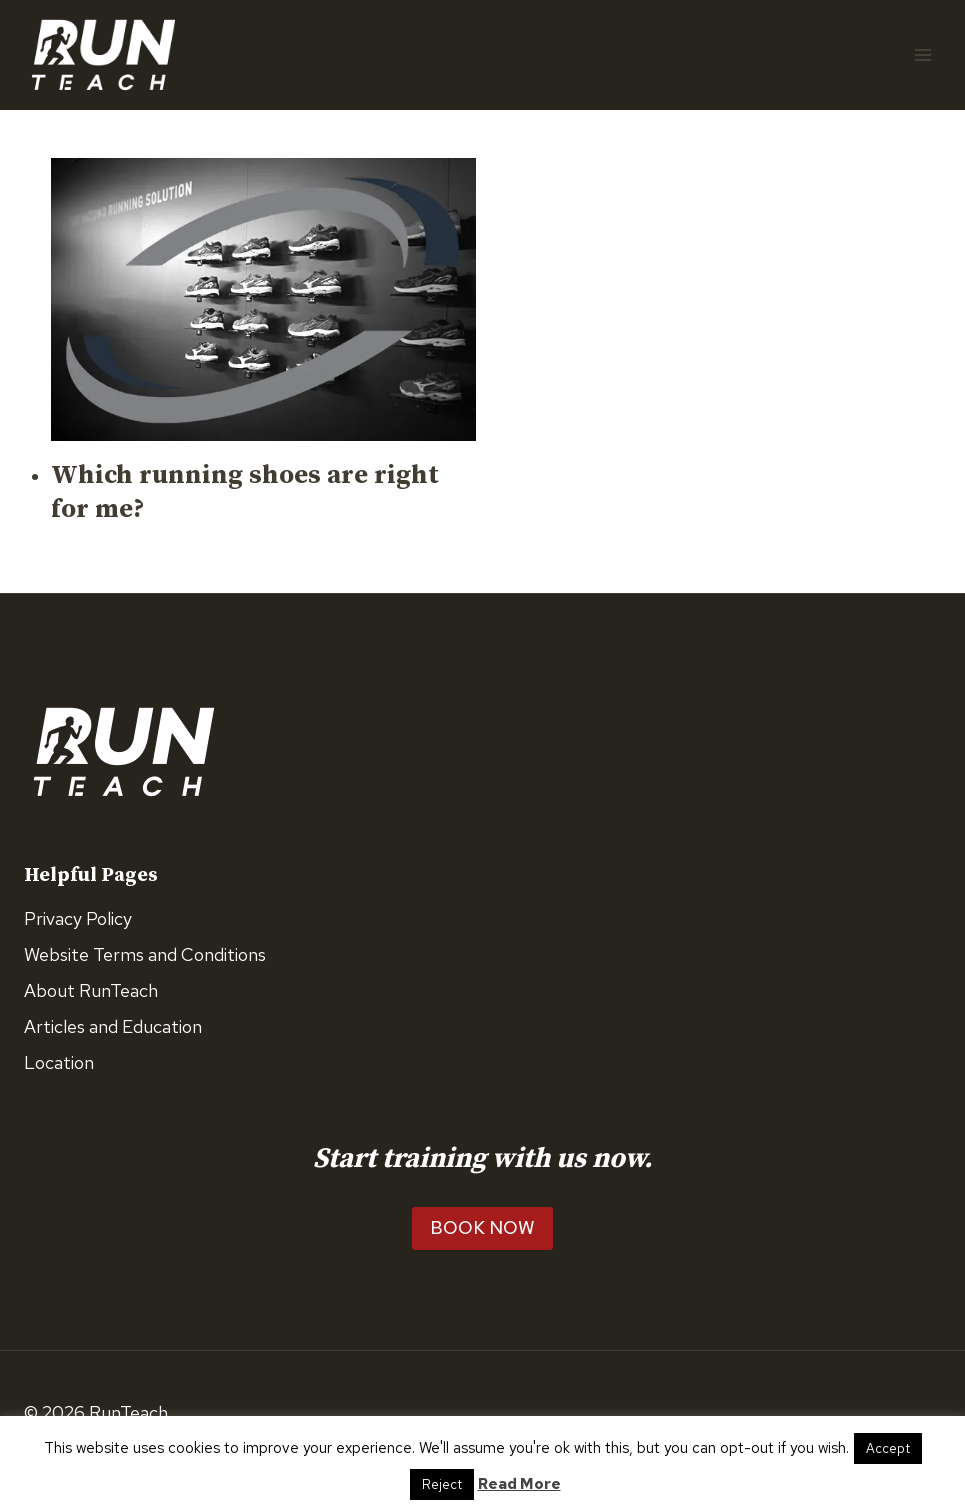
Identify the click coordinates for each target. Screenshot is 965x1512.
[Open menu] (922, 54)
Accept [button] (888, 1448)
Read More (519, 1484)
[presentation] (263, 299)
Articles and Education (113, 1026)
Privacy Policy (78, 918)
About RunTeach (91, 990)
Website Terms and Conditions (145, 954)
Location (59, 1062)
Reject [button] (442, 1484)
